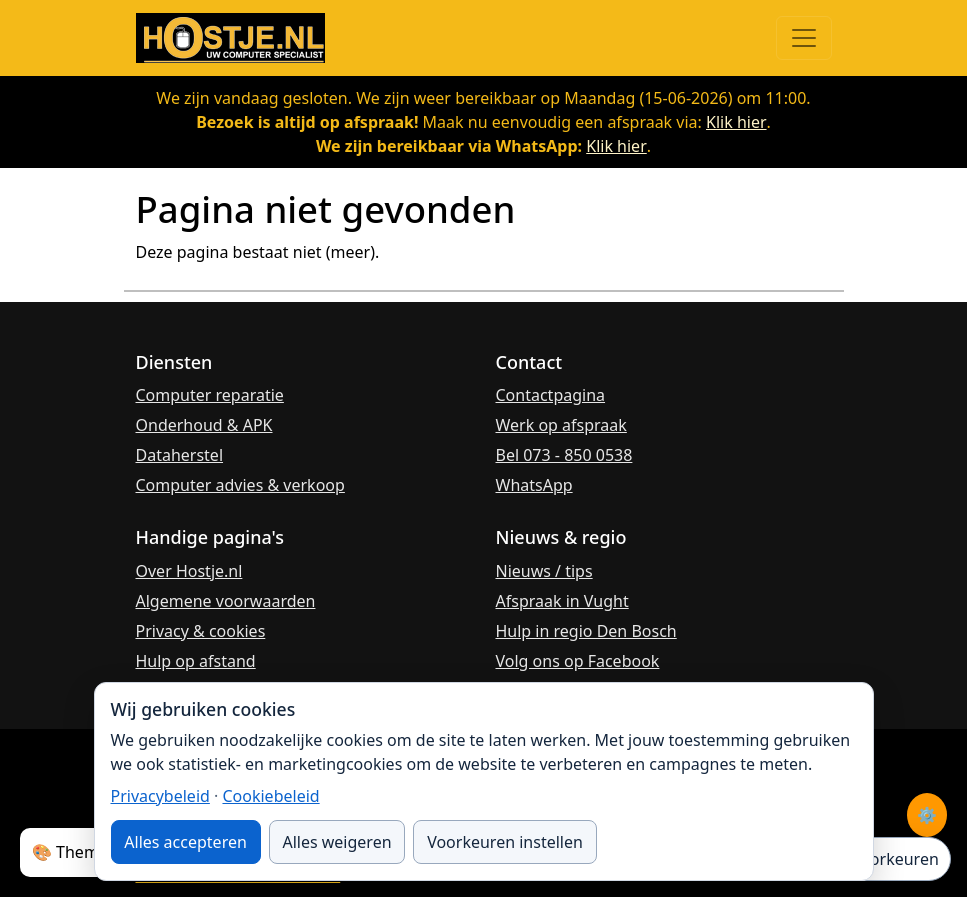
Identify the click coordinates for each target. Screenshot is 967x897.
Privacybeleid (160, 796)
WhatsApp (534, 485)
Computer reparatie (210, 395)
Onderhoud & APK (204, 425)
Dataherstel (180, 455)
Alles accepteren (185, 842)
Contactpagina (551, 395)
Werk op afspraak (561, 425)
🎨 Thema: (72, 852)
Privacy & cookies (201, 631)
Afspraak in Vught (562, 601)
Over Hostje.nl (189, 571)
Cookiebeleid (270, 796)
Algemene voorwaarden (226, 601)
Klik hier (736, 122)
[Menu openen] (804, 38)
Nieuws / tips (544, 571)
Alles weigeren (336, 842)
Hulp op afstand (196, 661)
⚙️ (927, 815)
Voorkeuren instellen (505, 842)
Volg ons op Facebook (578, 661)
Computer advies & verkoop (240, 485)
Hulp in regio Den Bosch (586, 631)
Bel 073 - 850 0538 (564, 455)
